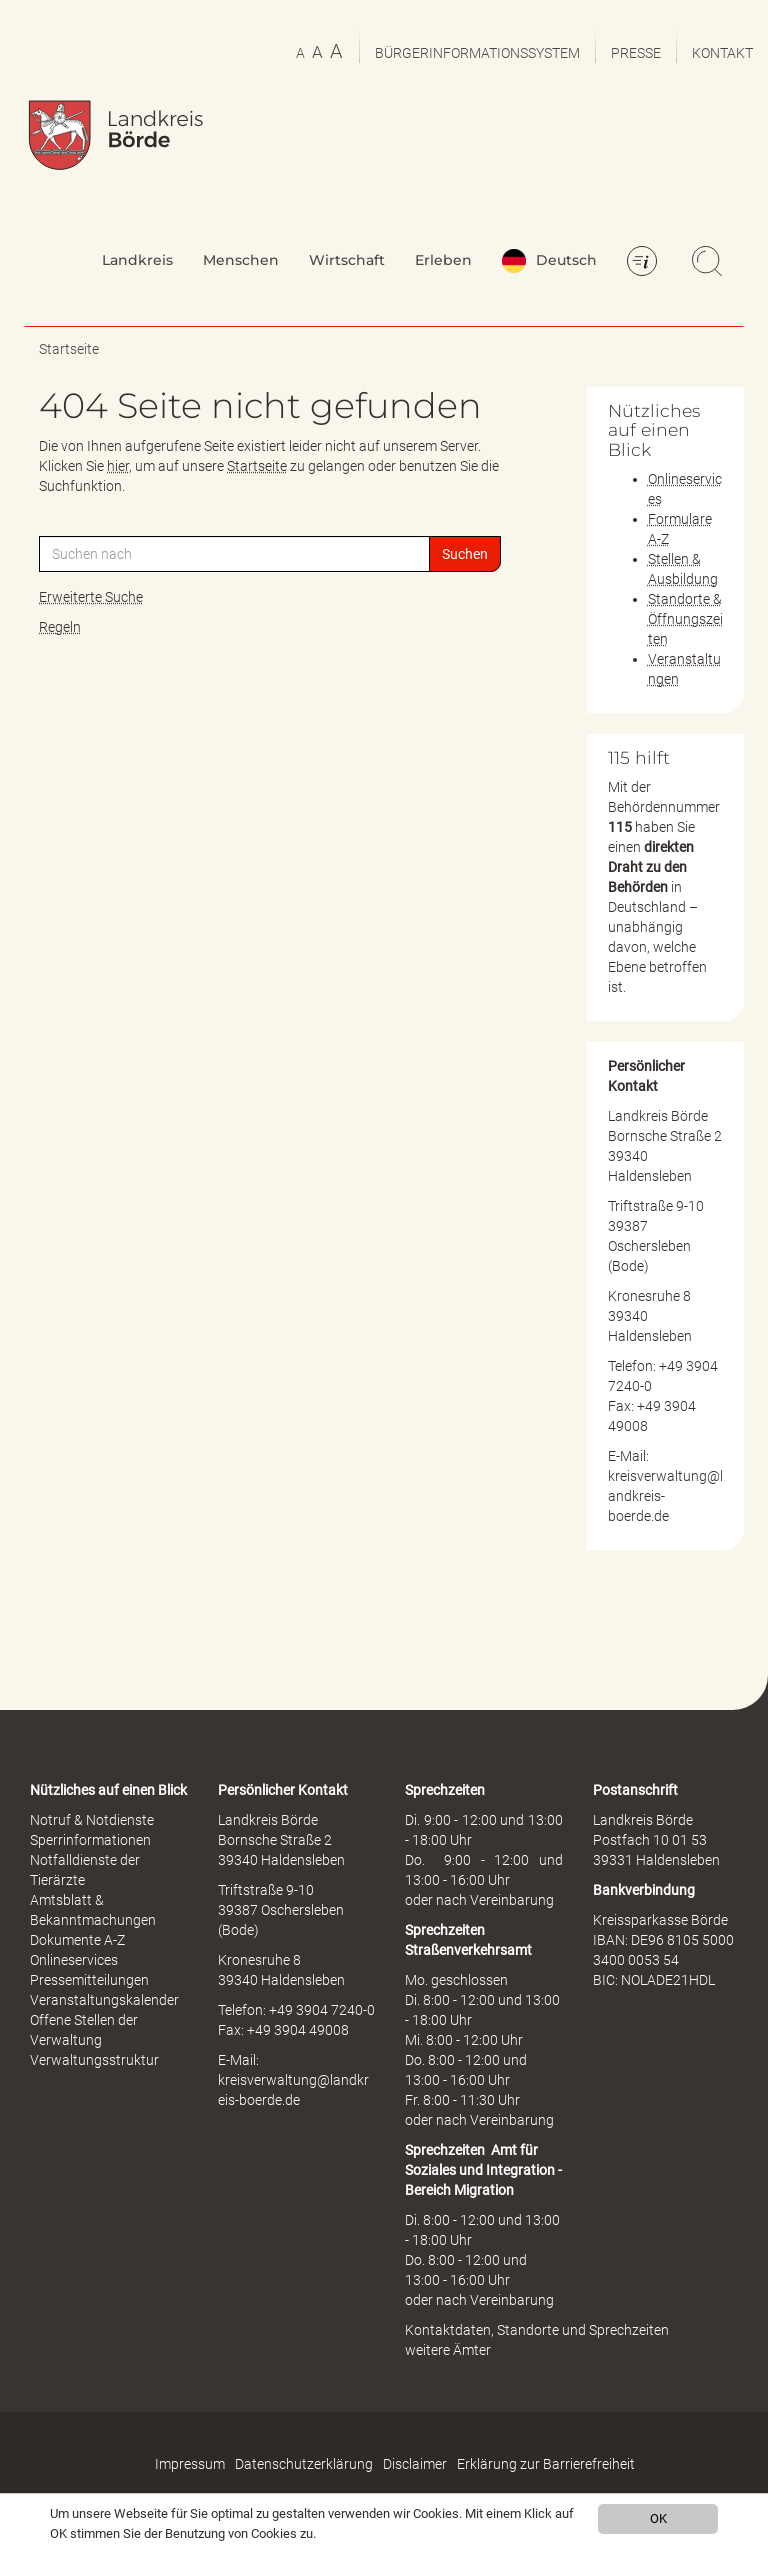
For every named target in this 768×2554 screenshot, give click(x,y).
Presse (636, 53)
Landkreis (137, 260)
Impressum (190, 2464)
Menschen (241, 260)
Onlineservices (74, 1960)
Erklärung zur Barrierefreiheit (546, 2464)
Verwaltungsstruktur (94, 2060)
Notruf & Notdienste (92, 1820)
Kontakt (722, 53)
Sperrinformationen (90, 1840)
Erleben (443, 260)
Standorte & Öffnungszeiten (685, 619)
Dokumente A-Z (77, 1940)
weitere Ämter (448, 2350)
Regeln (60, 627)
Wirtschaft (347, 260)
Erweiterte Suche (91, 597)
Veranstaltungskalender (104, 2000)
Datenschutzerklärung (304, 2464)
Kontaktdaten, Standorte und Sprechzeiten (537, 2330)
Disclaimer (415, 2464)
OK (658, 2518)
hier (118, 466)
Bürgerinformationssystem (477, 53)
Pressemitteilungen (89, 1980)
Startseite (69, 349)
